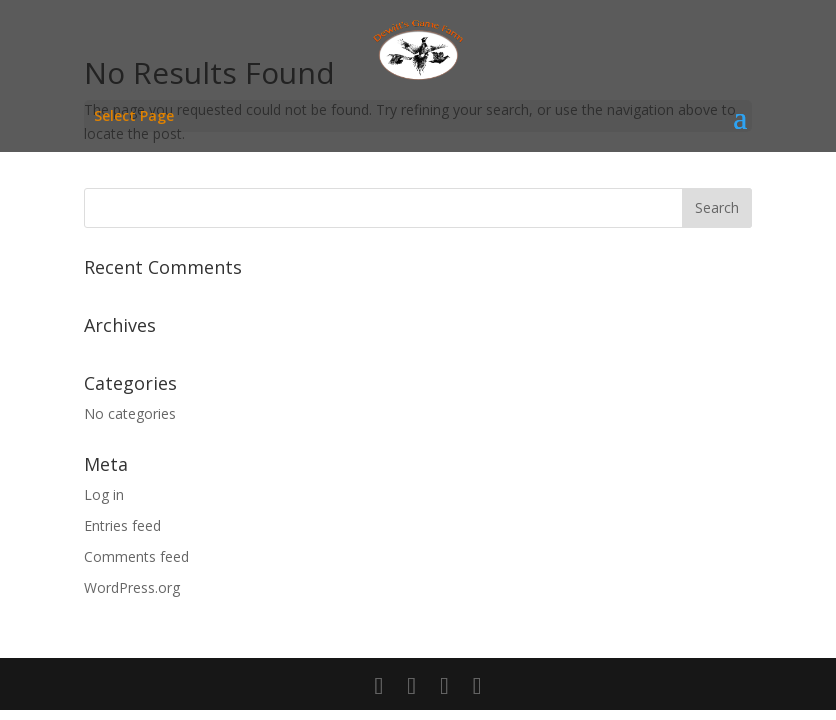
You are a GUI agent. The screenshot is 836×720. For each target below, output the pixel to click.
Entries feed (122, 525)
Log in (104, 494)
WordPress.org (132, 587)
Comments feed (136, 556)
